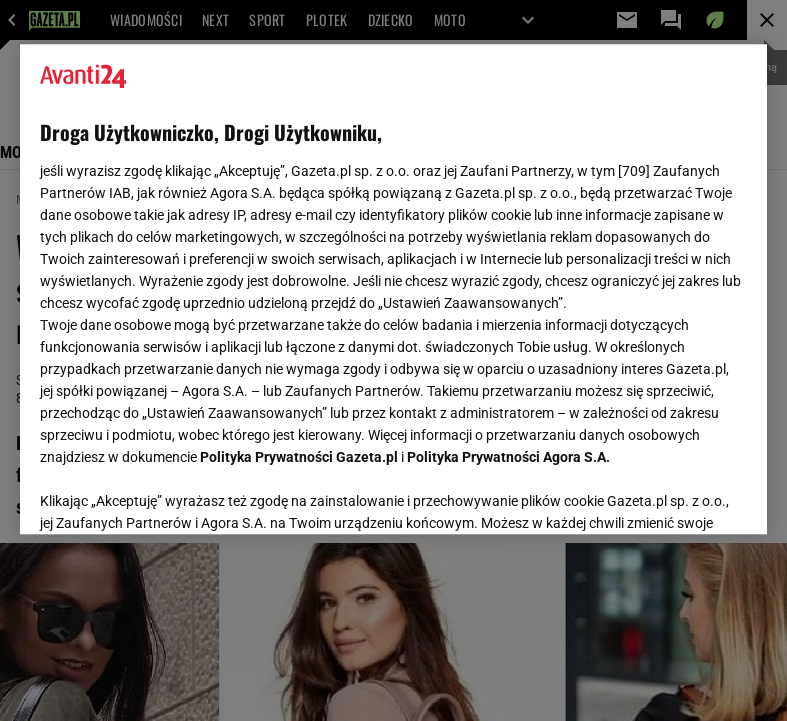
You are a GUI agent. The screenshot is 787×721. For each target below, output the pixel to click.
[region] (394, 289)
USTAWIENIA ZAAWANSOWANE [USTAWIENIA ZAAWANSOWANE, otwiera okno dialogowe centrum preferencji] (170, 494)
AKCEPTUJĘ (679, 495)
